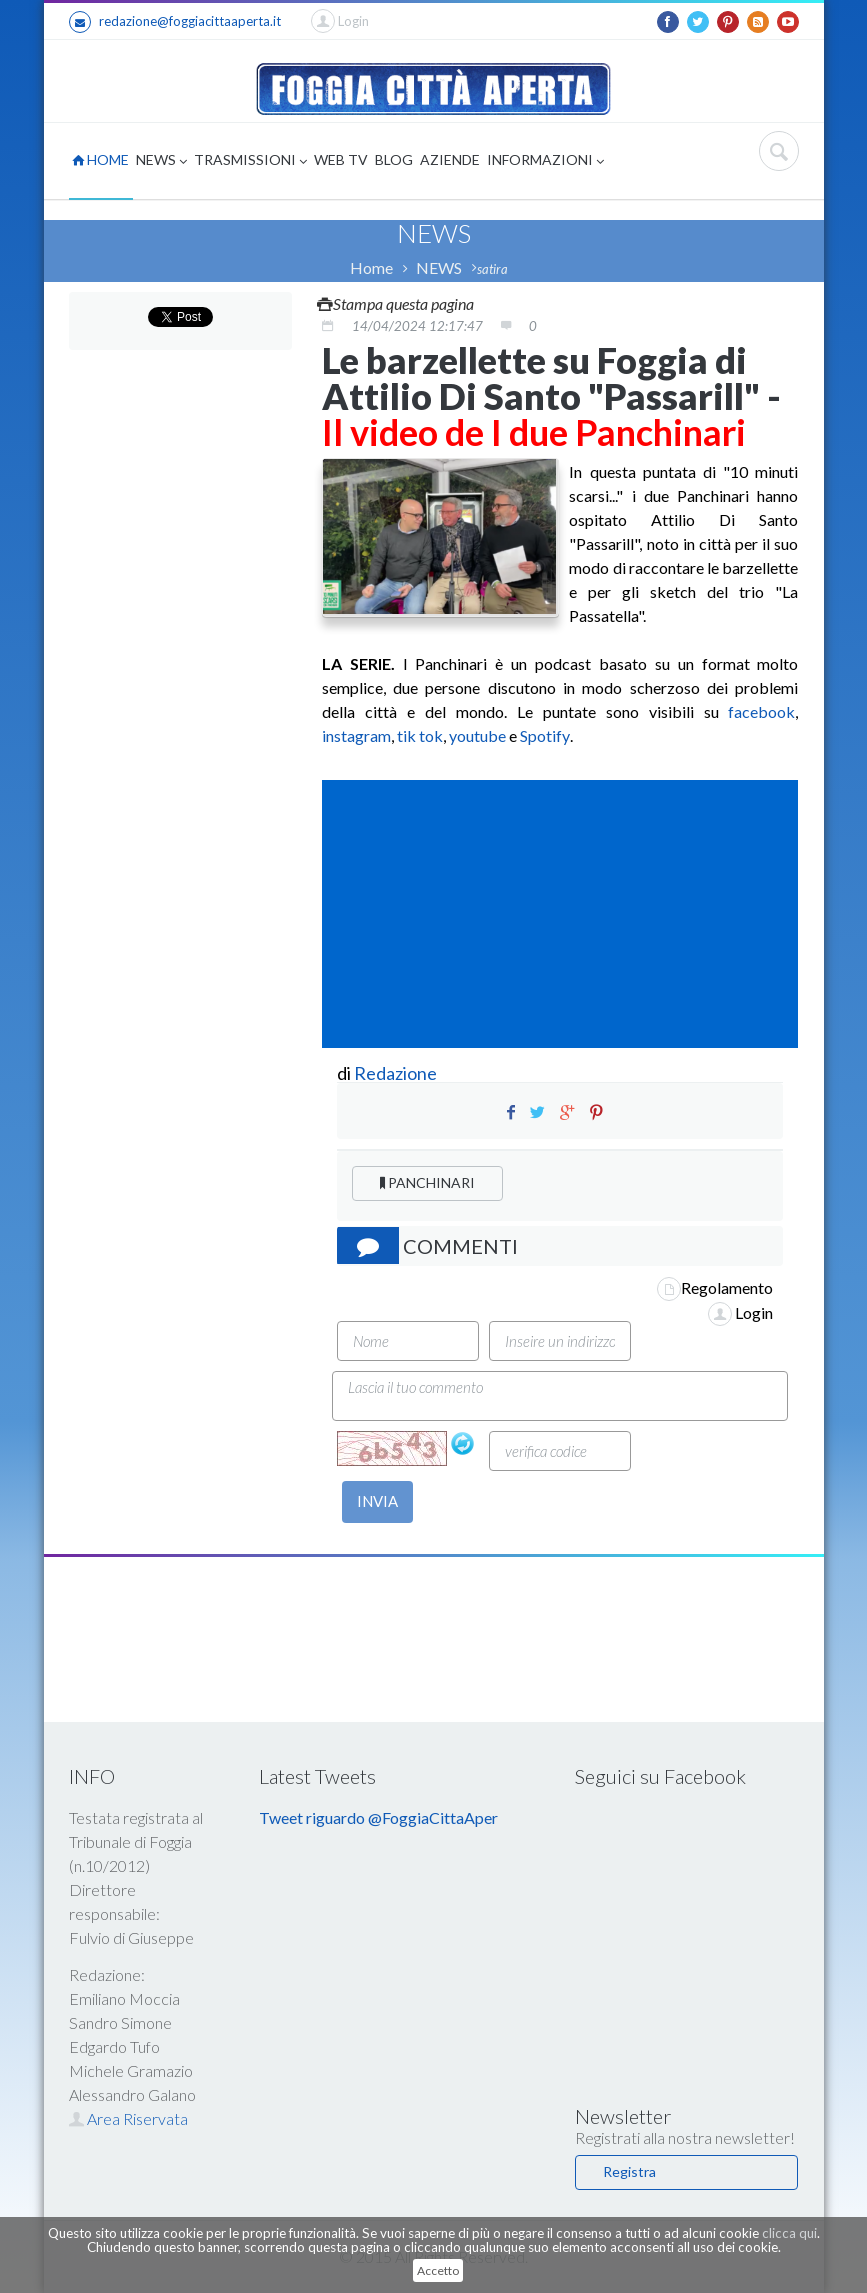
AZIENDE (450, 159)
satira (492, 269)
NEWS (161, 161)
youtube (477, 735)
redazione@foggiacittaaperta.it (175, 22)
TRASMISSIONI (250, 161)
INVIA (377, 1501)
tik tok (420, 735)
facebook (761, 711)
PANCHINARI (427, 1182)
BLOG (394, 159)
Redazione (397, 1073)
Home (371, 267)
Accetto (438, 2270)
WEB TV (341, 159)
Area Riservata (128, 2118)
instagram (356, 735)
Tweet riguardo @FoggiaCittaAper (378, 1817)
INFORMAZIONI (545, 161)
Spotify (545, 735)
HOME (100, 159)
